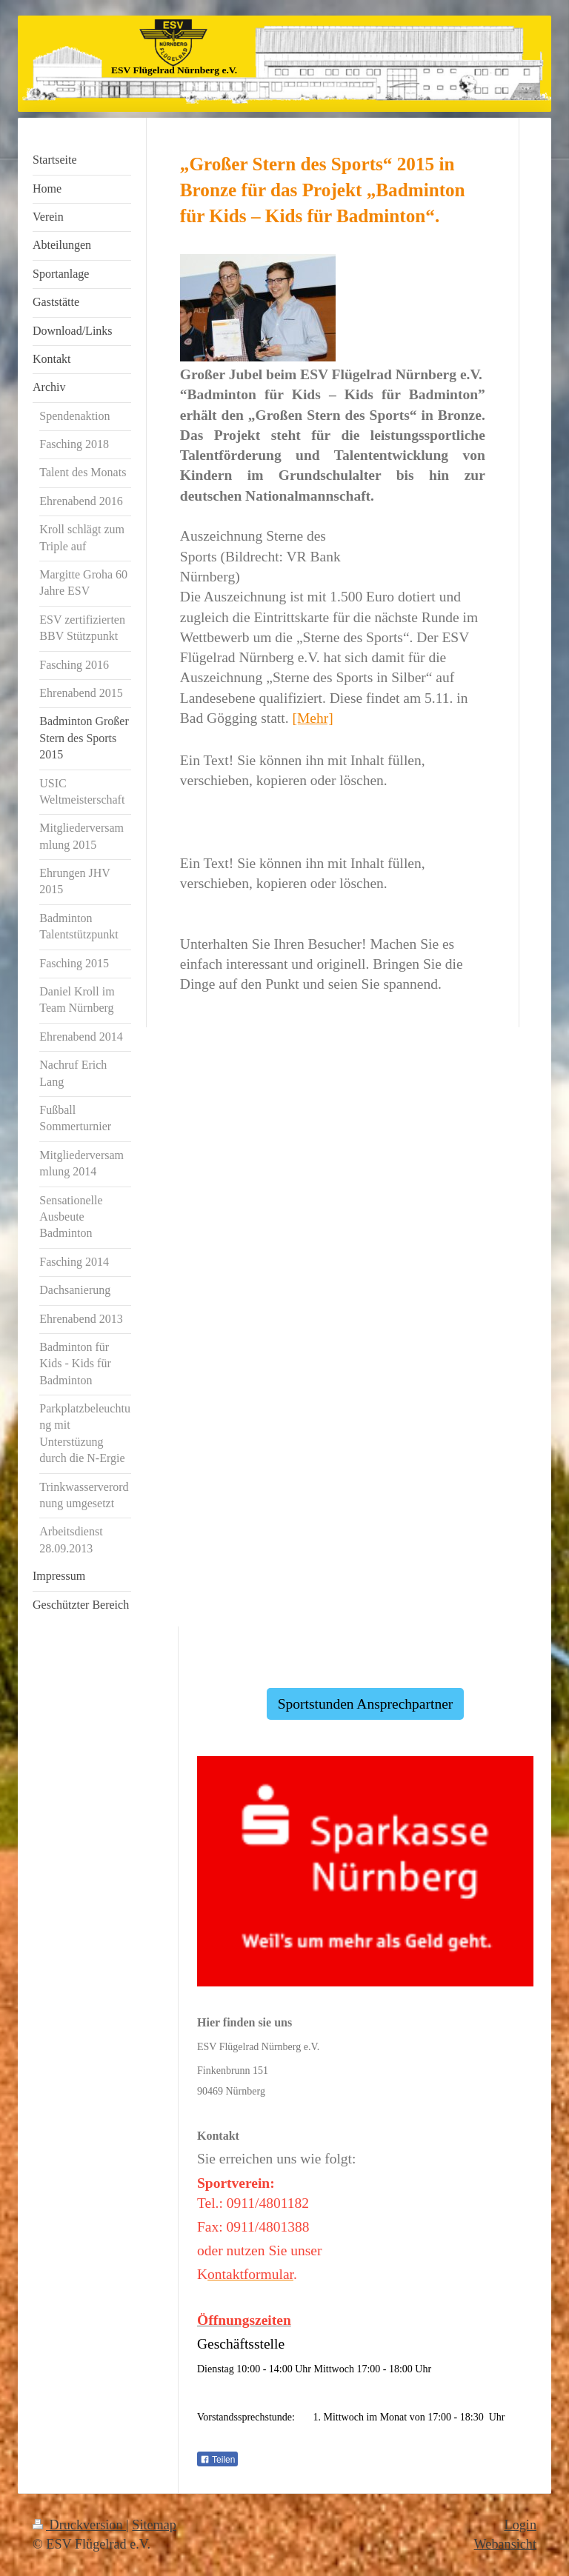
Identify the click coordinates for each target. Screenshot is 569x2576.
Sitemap (154, 2524)
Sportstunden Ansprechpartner (365, 1704)
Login (520, 2524)
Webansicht (505, 2544)
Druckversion (79, 2524)
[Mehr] (312, 718)
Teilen (217, 2460)
